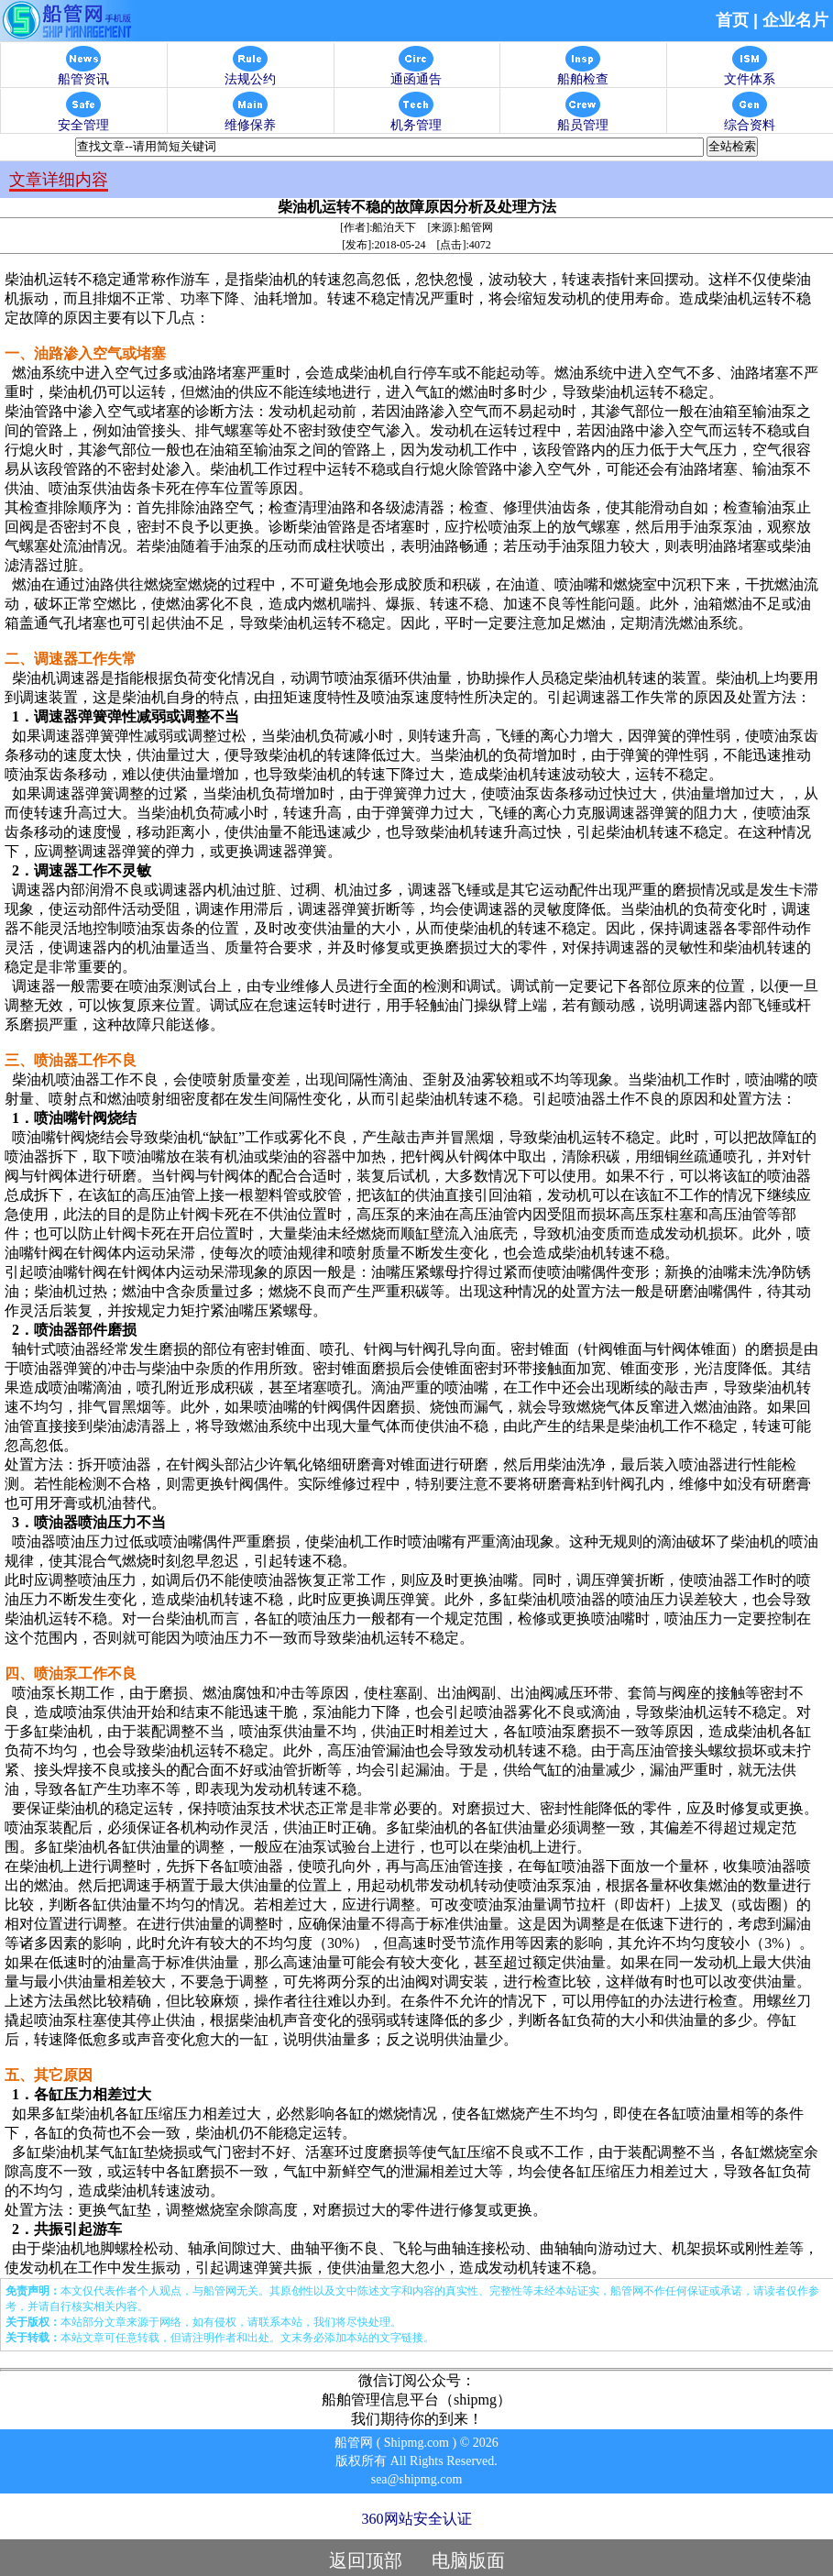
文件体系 (749, 73)
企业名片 (795, 20)
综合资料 (749, 119)
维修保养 (250, 119)
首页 (732, 20)
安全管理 (83, 119)
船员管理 (582, 119)
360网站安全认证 (417, 2518)
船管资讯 (83, 73)
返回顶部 (365, 2560)
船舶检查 (582, 73)
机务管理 (416, 119)
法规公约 (250, 73)
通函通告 (416, 73)
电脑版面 (468, 2560)
